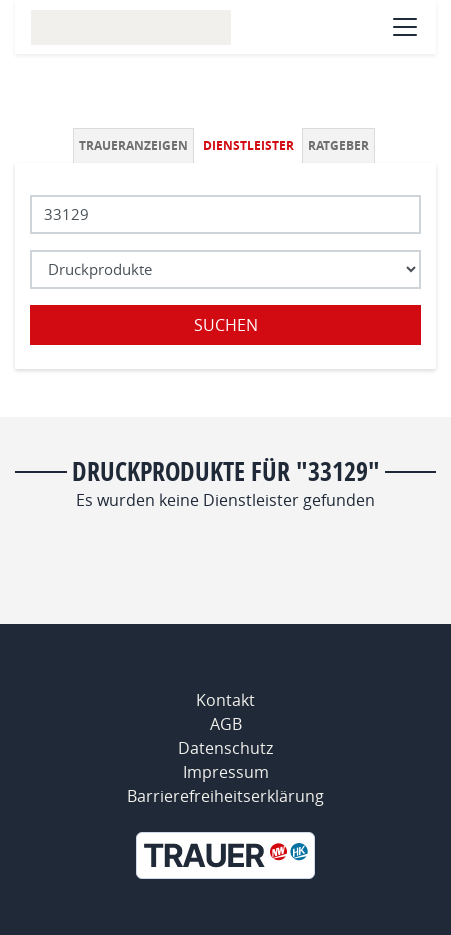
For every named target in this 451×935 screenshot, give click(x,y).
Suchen (226, 325)
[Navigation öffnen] (405, 27)
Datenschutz (225, 748)
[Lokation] (225, 214)
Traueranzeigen (133, 145)
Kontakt (225, 700)
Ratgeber (338, 145)
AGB (226, 724)
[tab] (135, 145)
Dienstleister (248, 145)
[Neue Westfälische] (225, 855)
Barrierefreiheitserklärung (225, 796)
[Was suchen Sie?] (225, 269)
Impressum (226, 772)
